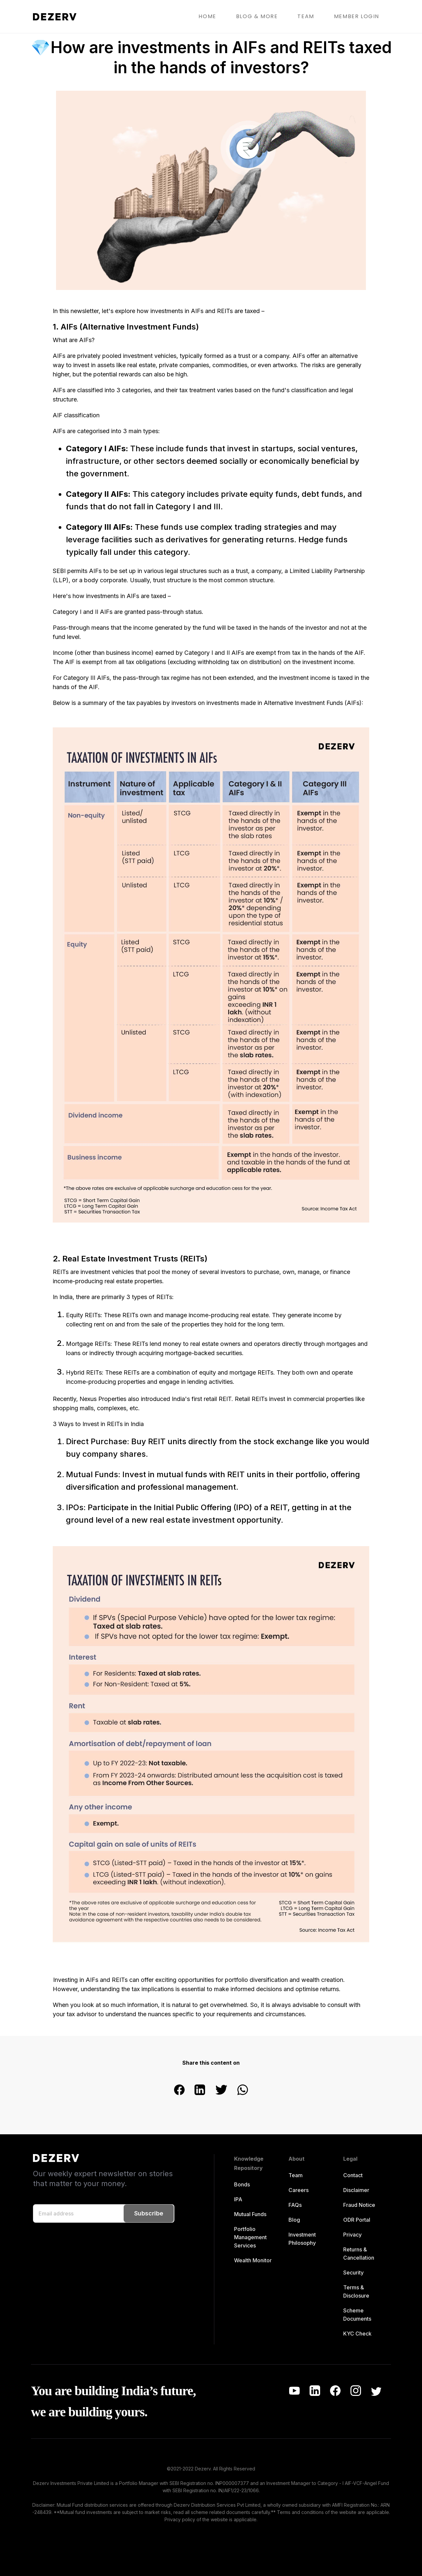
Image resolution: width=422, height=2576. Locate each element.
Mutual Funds (250, 2214)
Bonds (242, 2184)
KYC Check (357, 2333)
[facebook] (179, 2090)
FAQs (295, 2205)
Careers (298, 2190)
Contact (353, 2175)
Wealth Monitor (253, 2260)
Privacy (352, 2234)
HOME (207, 16)
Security (353, 2272)
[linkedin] (200, 2090)
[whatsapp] (242, 2090)
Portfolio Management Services (250, 2237)
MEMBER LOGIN (356, 16)
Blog (294, 2219)
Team (295, 2175)
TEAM (305, 16)
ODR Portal (356, 2219)
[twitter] (221, 2090)
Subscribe (148, 2213)
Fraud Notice (359, 2205)
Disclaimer (356, 2190)
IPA (238, 2199)
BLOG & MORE (257, 16)
